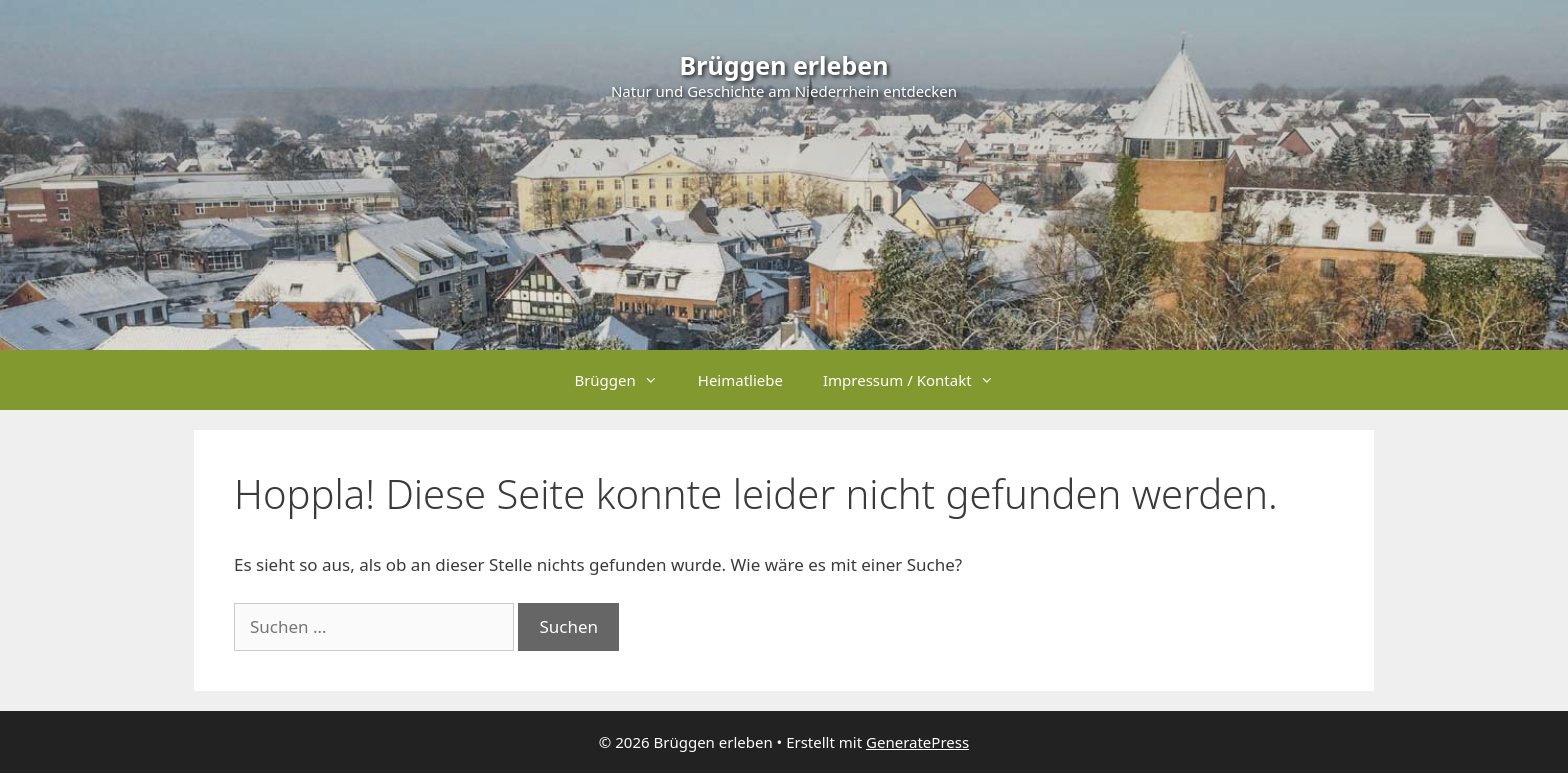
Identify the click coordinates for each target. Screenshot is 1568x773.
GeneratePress (917, 742)
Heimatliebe (740, 380)
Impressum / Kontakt (918, 380)
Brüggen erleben (784, 65)
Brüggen (625, 380)
